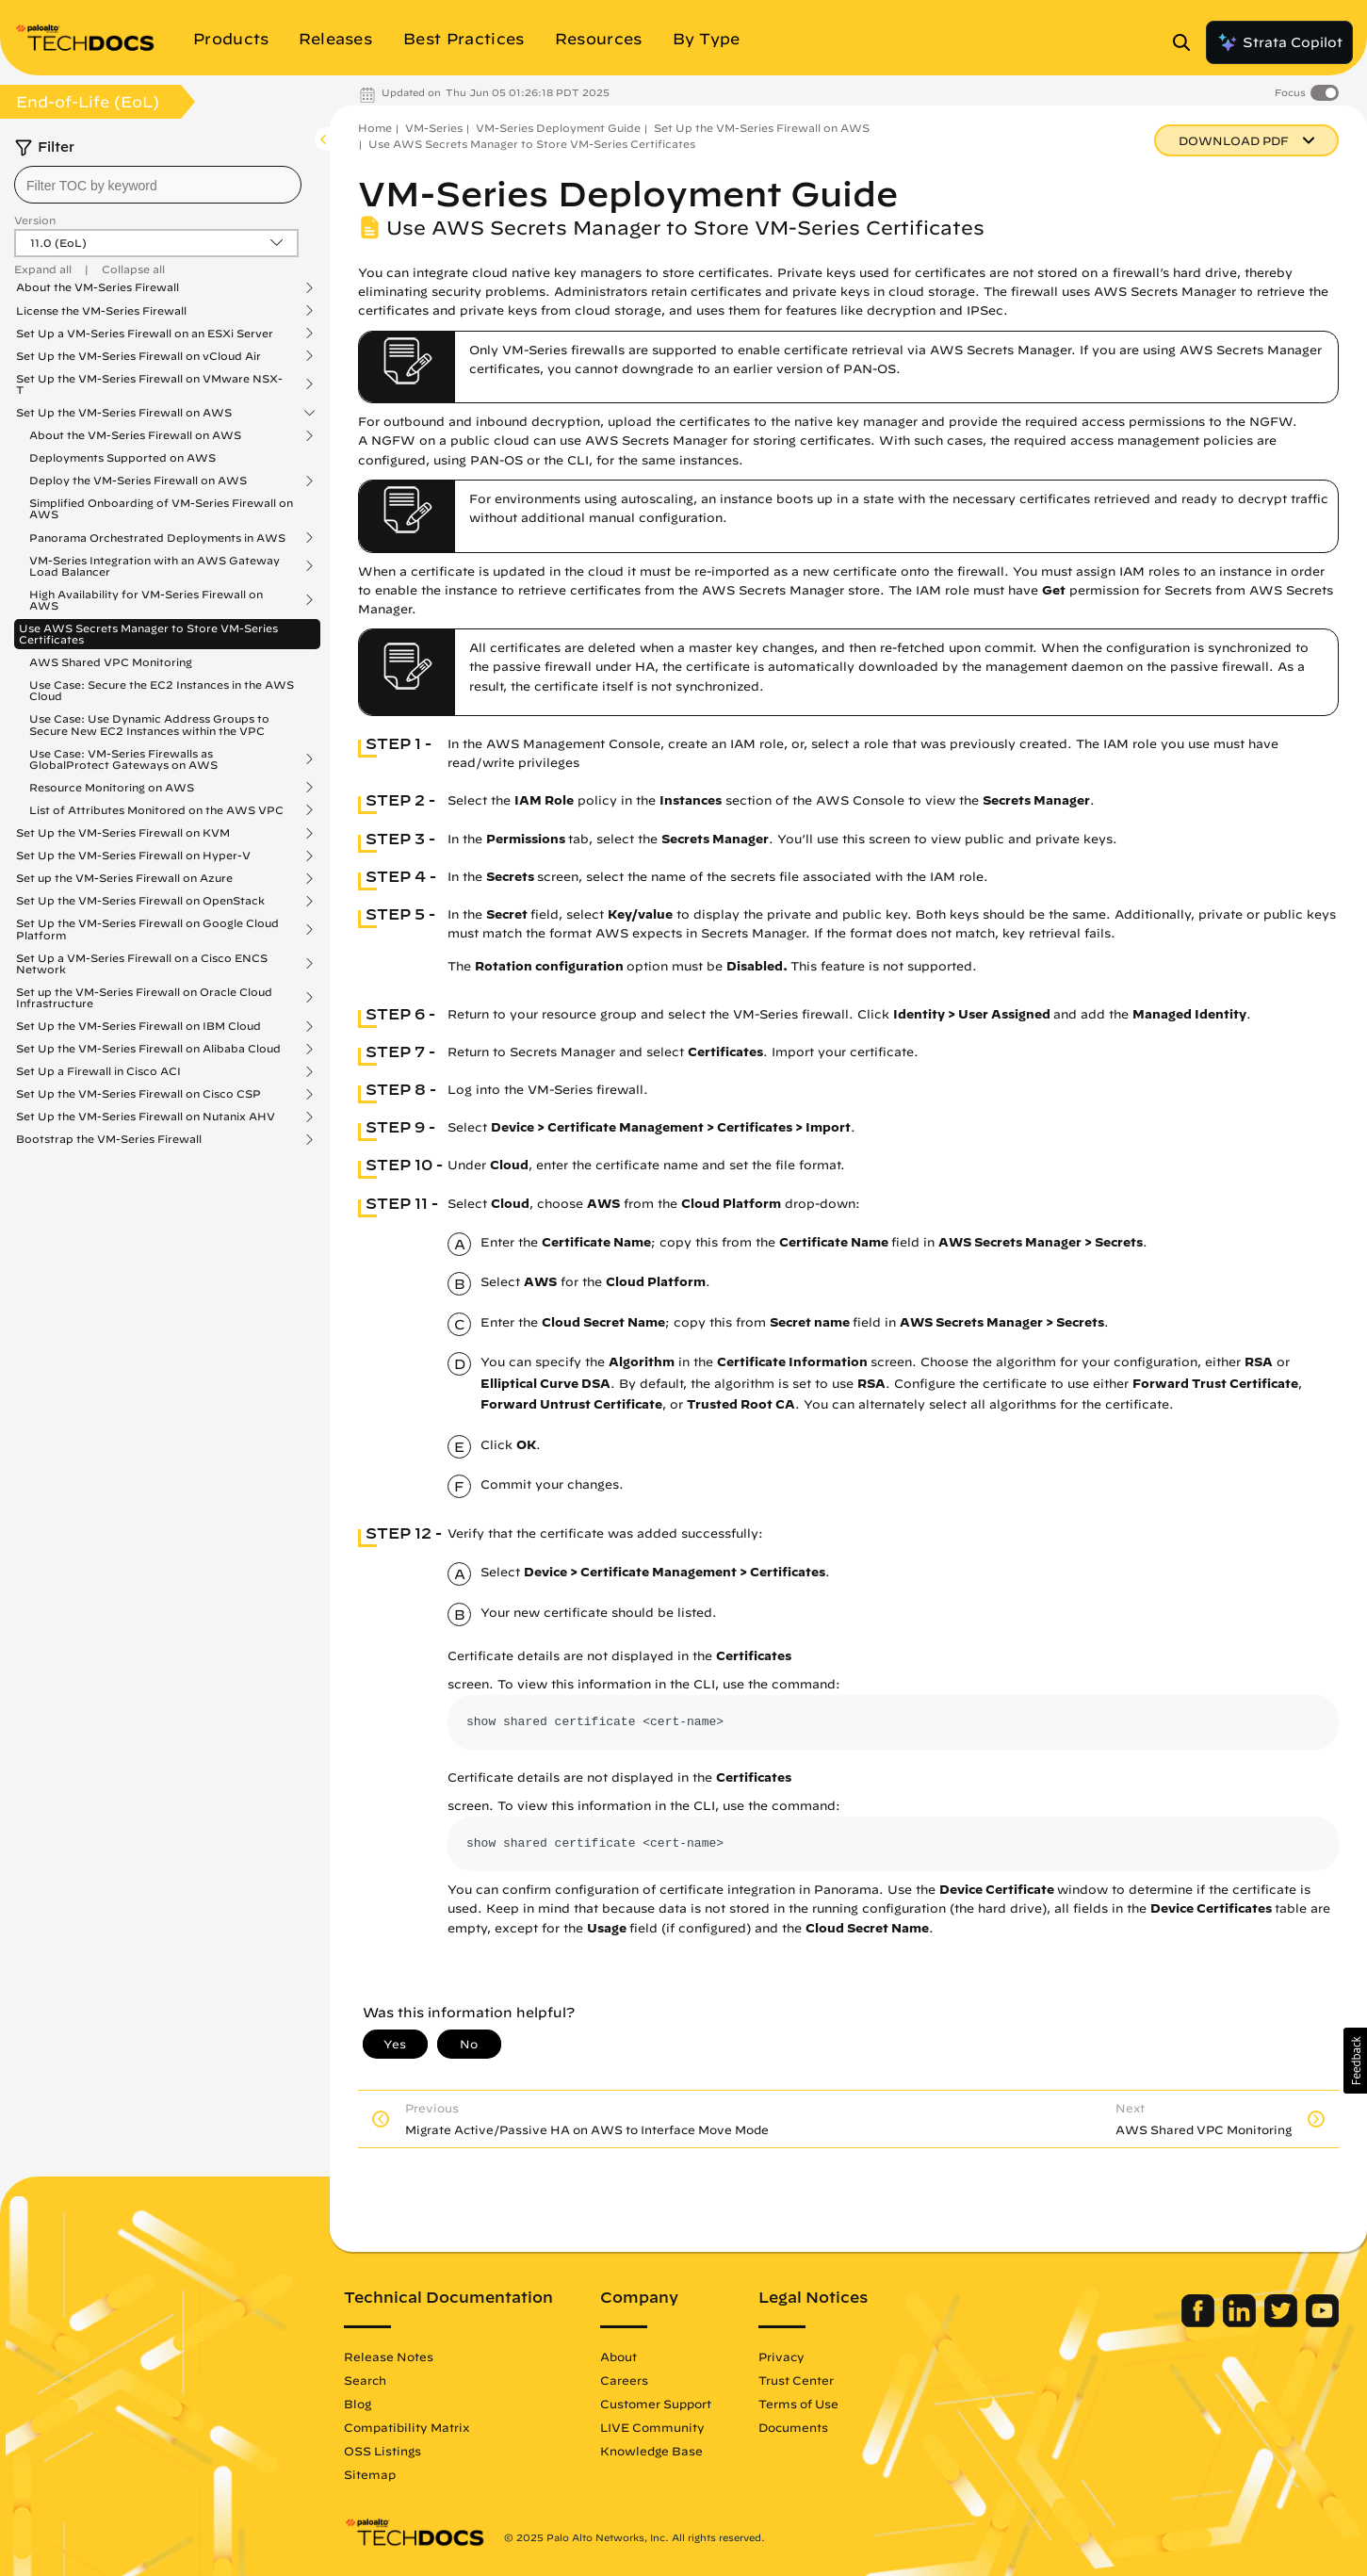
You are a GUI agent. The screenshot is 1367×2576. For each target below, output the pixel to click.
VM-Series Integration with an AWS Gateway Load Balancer (154, 566)
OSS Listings (382, 2450)
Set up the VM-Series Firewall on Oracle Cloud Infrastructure (144, 997)
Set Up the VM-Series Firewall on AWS (124, 412)
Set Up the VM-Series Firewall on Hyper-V (133, 855)
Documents (793, 2427)
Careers (624, 2380)
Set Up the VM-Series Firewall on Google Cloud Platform (147, 929)
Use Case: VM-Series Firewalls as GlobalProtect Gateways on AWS (123, 759)
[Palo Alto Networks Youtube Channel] (1322, 2322)
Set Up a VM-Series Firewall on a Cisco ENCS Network (142, 964)
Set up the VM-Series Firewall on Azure (124, 878)
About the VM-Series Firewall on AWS (135, 435)
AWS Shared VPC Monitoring (110, 662)
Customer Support (655, 2403)
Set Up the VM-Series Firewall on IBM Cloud (138, 1026)
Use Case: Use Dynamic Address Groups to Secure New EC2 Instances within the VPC (149, 724)
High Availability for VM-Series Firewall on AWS (146, 600)
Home (375, 128)
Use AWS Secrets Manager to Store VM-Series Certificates (148, 633)
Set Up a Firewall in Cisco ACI (98, 1071)
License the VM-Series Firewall (101, 311)
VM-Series (434, 128)
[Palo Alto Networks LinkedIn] (1241, 2322)
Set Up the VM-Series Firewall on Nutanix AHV (145, 1116)
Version (35, 220)
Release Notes (388, 2356)
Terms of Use (798, 2403)
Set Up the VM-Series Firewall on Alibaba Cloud (148, 1048)
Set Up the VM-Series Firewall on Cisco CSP (138, 1094)
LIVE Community (652, 2427)
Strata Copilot (1279, 42)
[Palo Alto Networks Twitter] (1282, 2322)
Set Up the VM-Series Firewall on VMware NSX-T (149, 384)
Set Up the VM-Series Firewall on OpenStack (140, 900)
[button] (1355, 2061)
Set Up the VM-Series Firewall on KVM (123, 833)
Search (365, 2380)
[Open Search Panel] (1187, 42)
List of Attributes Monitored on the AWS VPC (156, 810)
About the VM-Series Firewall (97, 287)
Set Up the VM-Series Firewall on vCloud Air (138, 356)
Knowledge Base (651, 2450)
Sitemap (370, 2474)
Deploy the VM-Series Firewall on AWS (138, 480)
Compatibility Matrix (406, 2427)
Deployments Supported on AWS (122, 457)
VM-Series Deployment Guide (558, 128)
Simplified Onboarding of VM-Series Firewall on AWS (161, 508)
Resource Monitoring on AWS (111, 787)
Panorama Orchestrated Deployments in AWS (157, 538)
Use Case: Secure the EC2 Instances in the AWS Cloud (161, 690)
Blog (357, 2403)
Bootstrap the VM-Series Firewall (109, 1139)
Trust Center (796, 2380)
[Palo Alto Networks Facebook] (1199, 2322)
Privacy (781, 2356)
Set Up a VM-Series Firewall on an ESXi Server (144, 333)
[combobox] (157, 185)
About (618, 2356)
